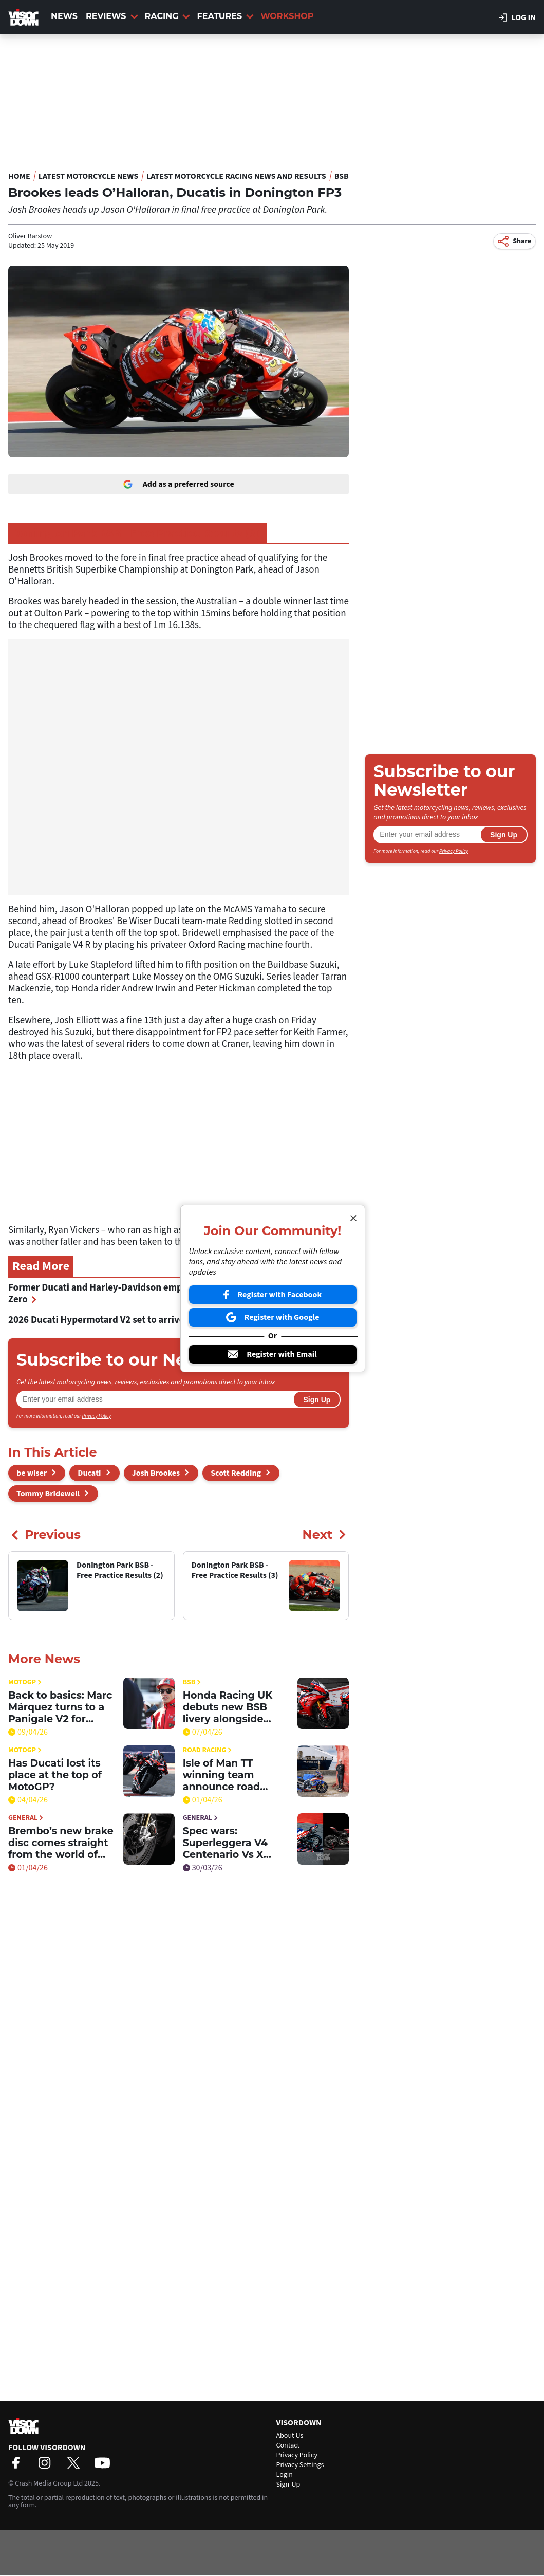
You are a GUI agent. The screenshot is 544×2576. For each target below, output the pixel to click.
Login (284, 2474)
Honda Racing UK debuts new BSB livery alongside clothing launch (228, 1707)
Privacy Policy (96, 1416)
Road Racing (207, 1750)
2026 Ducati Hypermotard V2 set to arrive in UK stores (127, 1320)
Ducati (89, 1473)
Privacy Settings (300, 2465)
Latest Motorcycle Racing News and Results (236, 176)
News (64, 16)
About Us (290, 2435)
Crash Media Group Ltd (49, 2483)
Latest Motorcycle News (88, 176)
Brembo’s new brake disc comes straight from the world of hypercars (61, 1843)
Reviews (112, 16)
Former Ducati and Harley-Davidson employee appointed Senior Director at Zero (168, 1294)
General (25, 1818)
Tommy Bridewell (48, 1493)
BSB (341, 176)
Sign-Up (288, 2484)
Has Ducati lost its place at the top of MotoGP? (55, 1775)
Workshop (286, 16)
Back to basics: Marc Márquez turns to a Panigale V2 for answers (60, 1707)
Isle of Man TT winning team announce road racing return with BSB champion (229, 1775)
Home (19, 176)
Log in (517, 17)
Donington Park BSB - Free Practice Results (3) (137, 533)
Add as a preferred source (178, 484)
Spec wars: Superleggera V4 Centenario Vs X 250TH (225, 1843)
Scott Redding (236, 1473)
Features (225, 16)
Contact (288, 2445)
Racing (168, 16)
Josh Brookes (156, 1473)
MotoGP (25, 1682)
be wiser (31, 1473)
